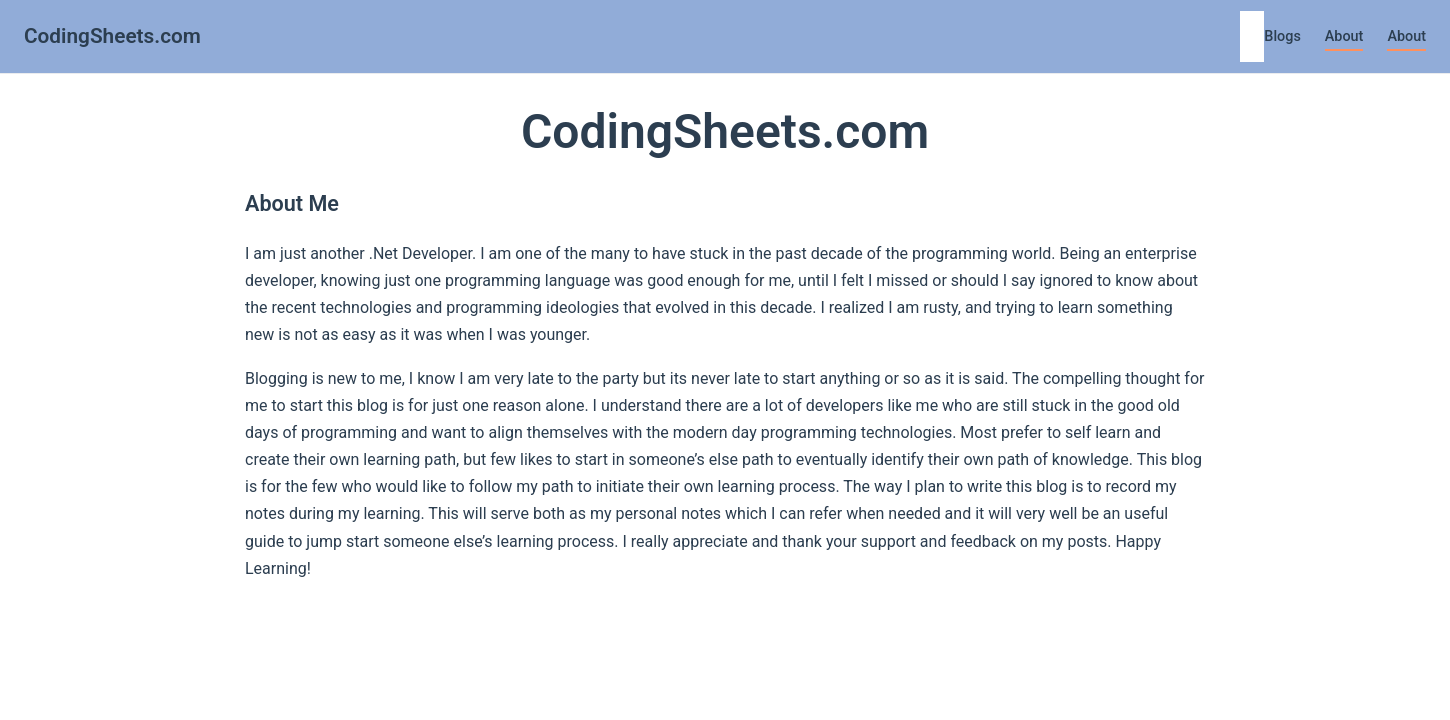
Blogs (1282, 36)
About (1344, 36)
